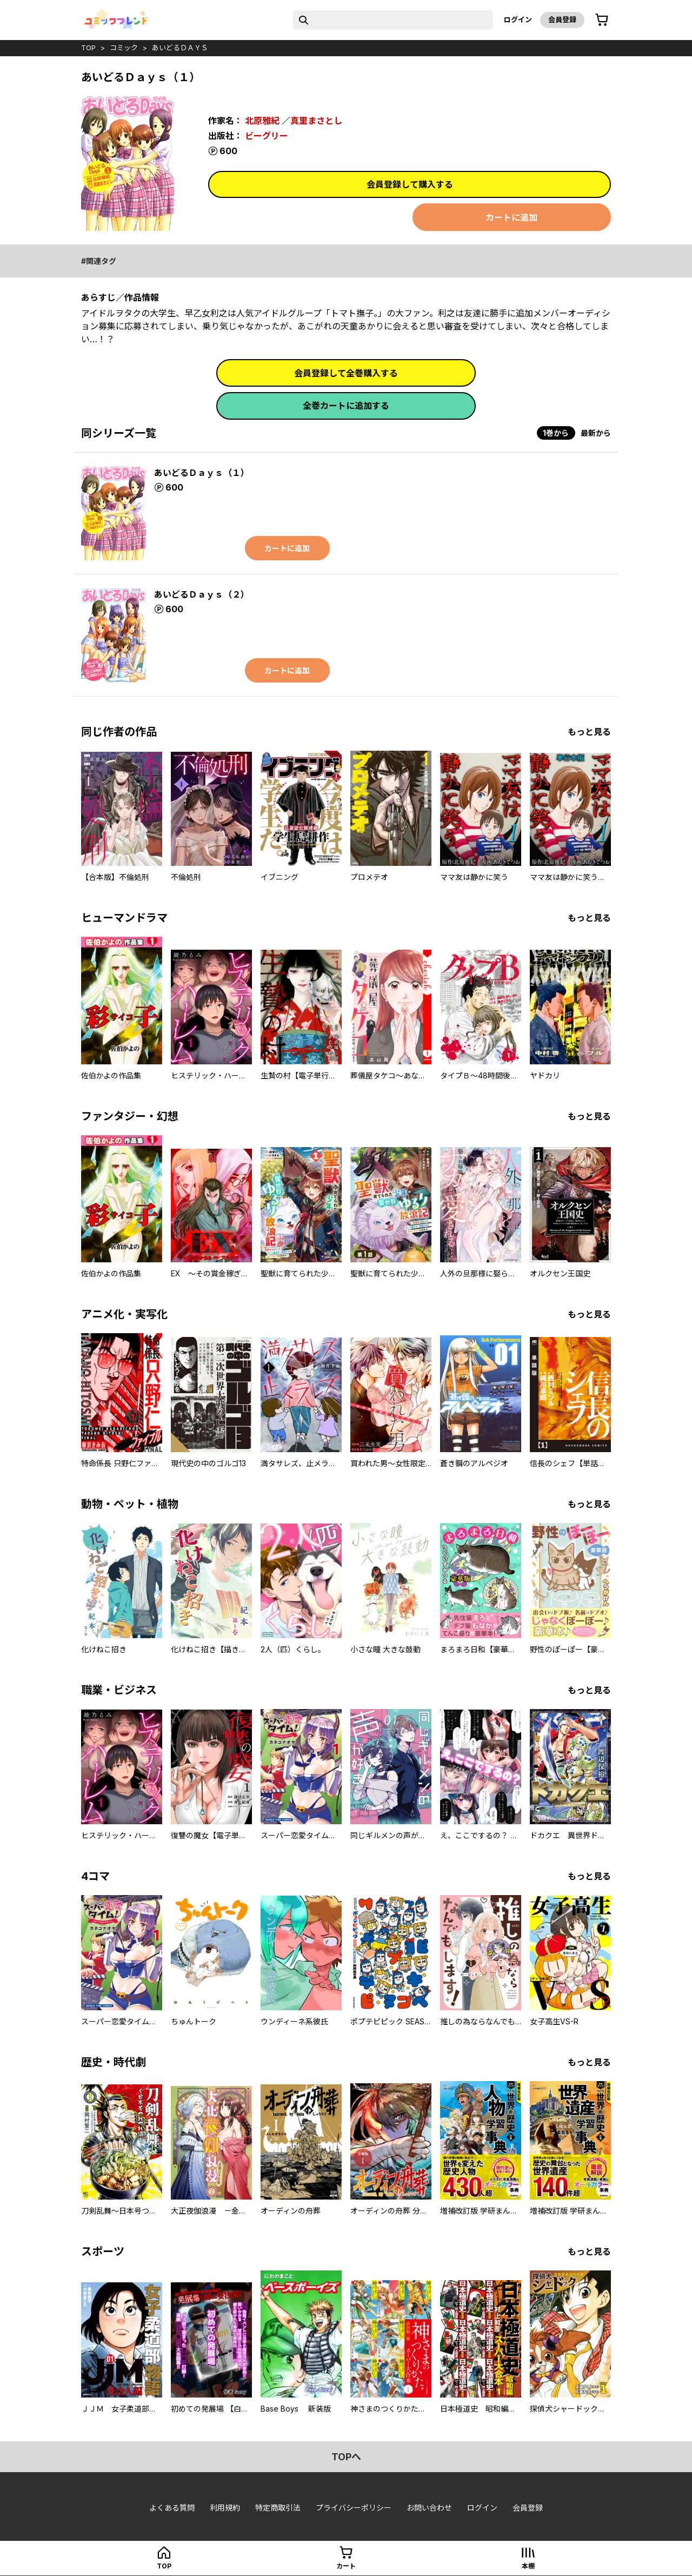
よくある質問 (172, 2507)
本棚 (528, 2566)
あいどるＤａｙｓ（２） (201, 594)
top (88, 47)
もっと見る (589, 731)
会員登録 (562, 19)
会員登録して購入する (410, 184)
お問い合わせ (429, 2507)
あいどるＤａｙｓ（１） (201, 472)
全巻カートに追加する (346, 405)
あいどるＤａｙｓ (180, 47)
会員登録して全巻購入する (346, 373)
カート (346, 2566)
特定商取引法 (278, 2507)
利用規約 (225, 2507)
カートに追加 (511, 217)
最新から (596, 433)
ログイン (518, 19)
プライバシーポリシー (353, 2507)
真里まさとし (316, 120)
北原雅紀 (262, 120)
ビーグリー (266, 135)
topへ (346, 2456)
